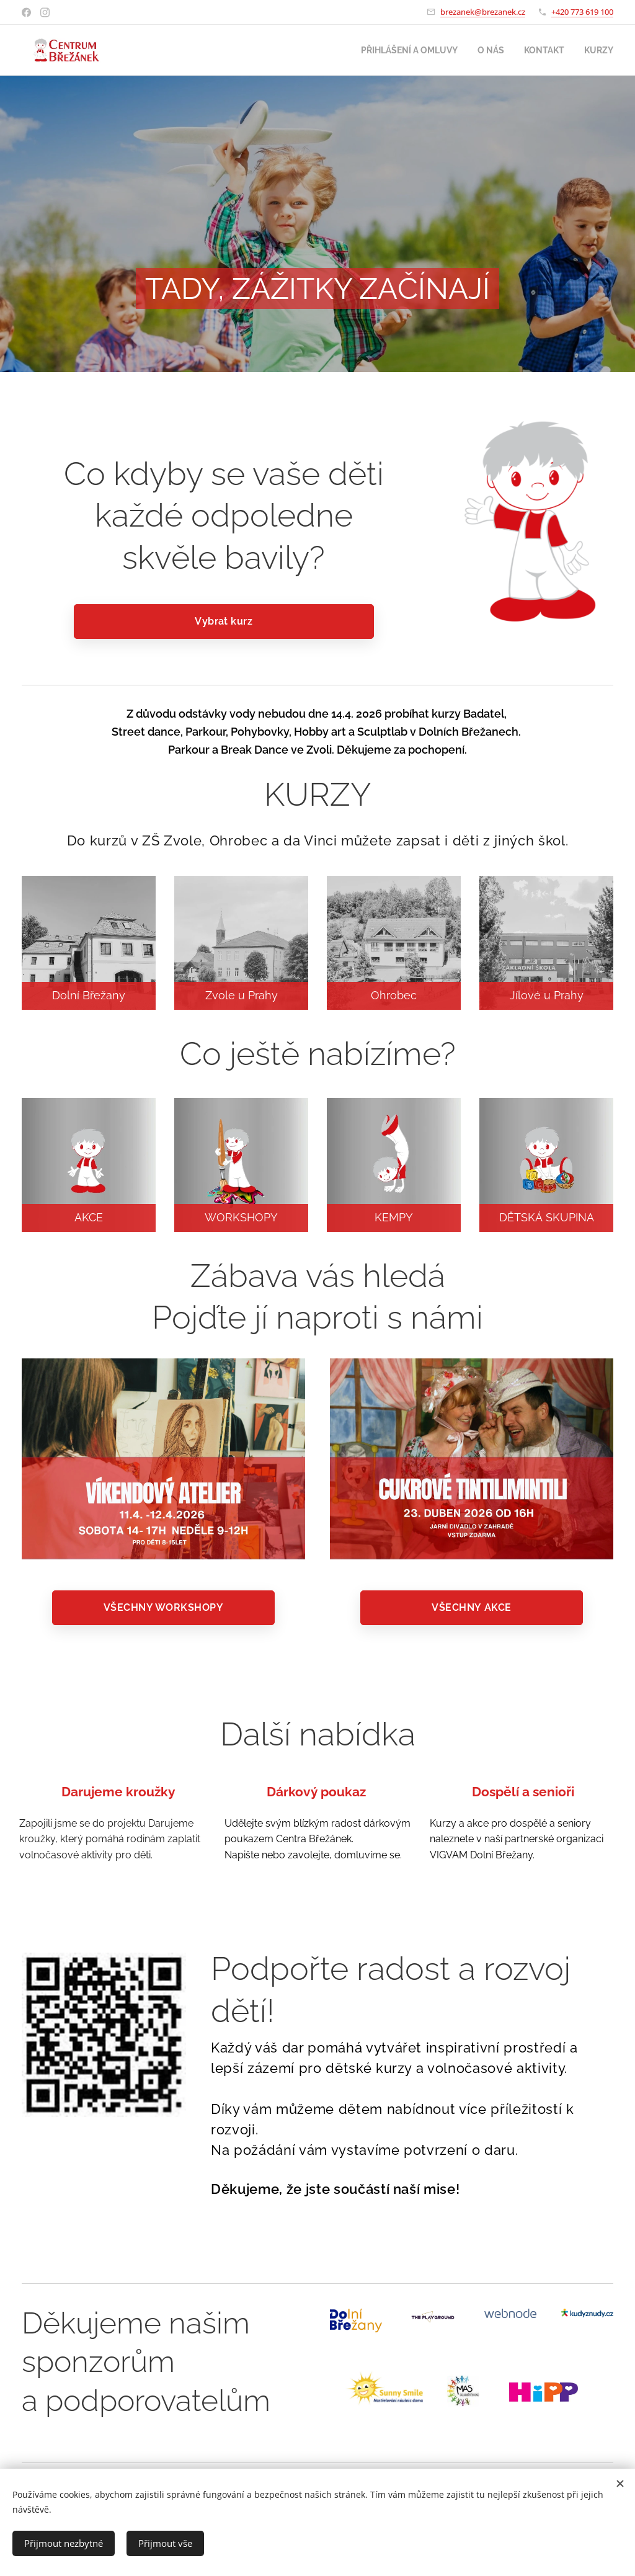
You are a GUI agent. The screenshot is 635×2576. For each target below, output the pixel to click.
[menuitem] (401, 50)
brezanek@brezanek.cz (482, 11)
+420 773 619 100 (582, 11)
